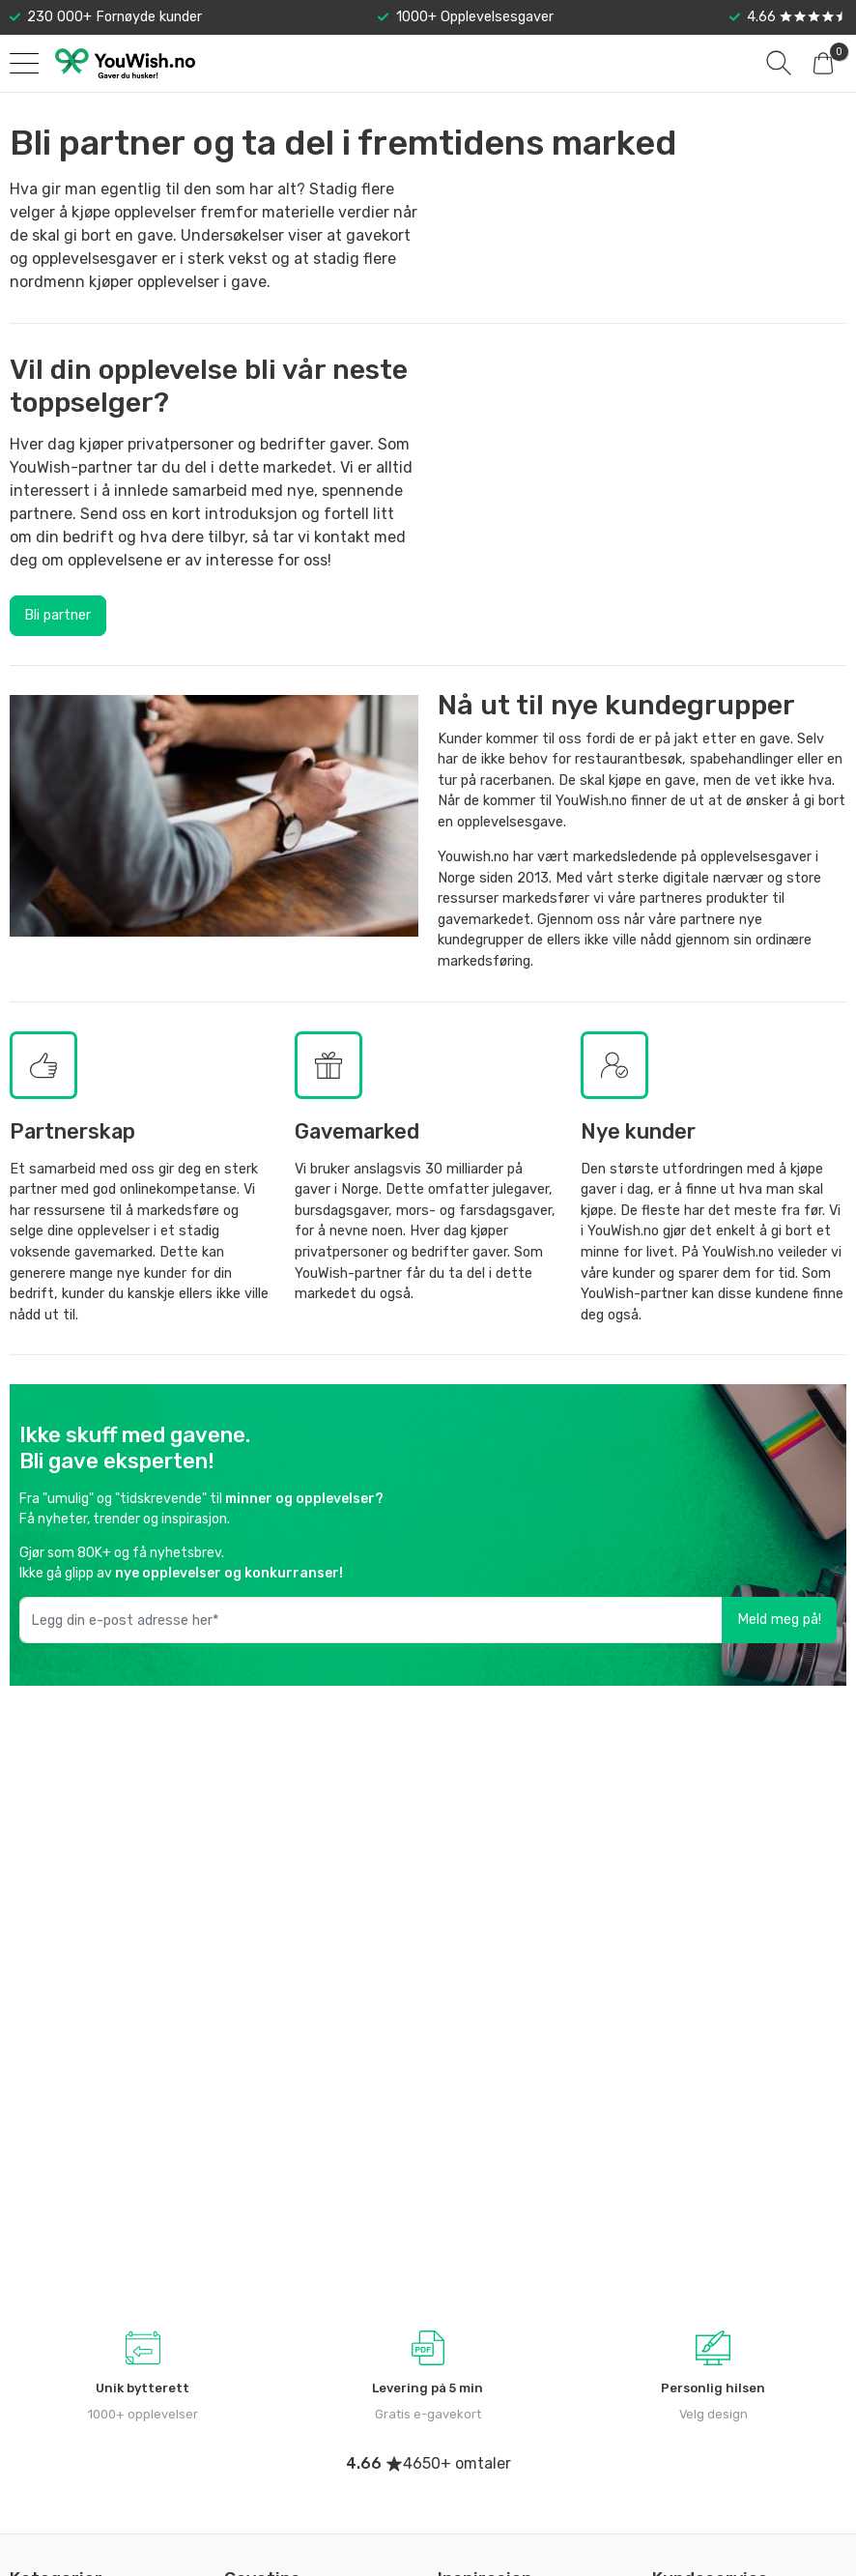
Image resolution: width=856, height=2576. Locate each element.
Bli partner (57, 615)
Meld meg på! (779, 1619)
